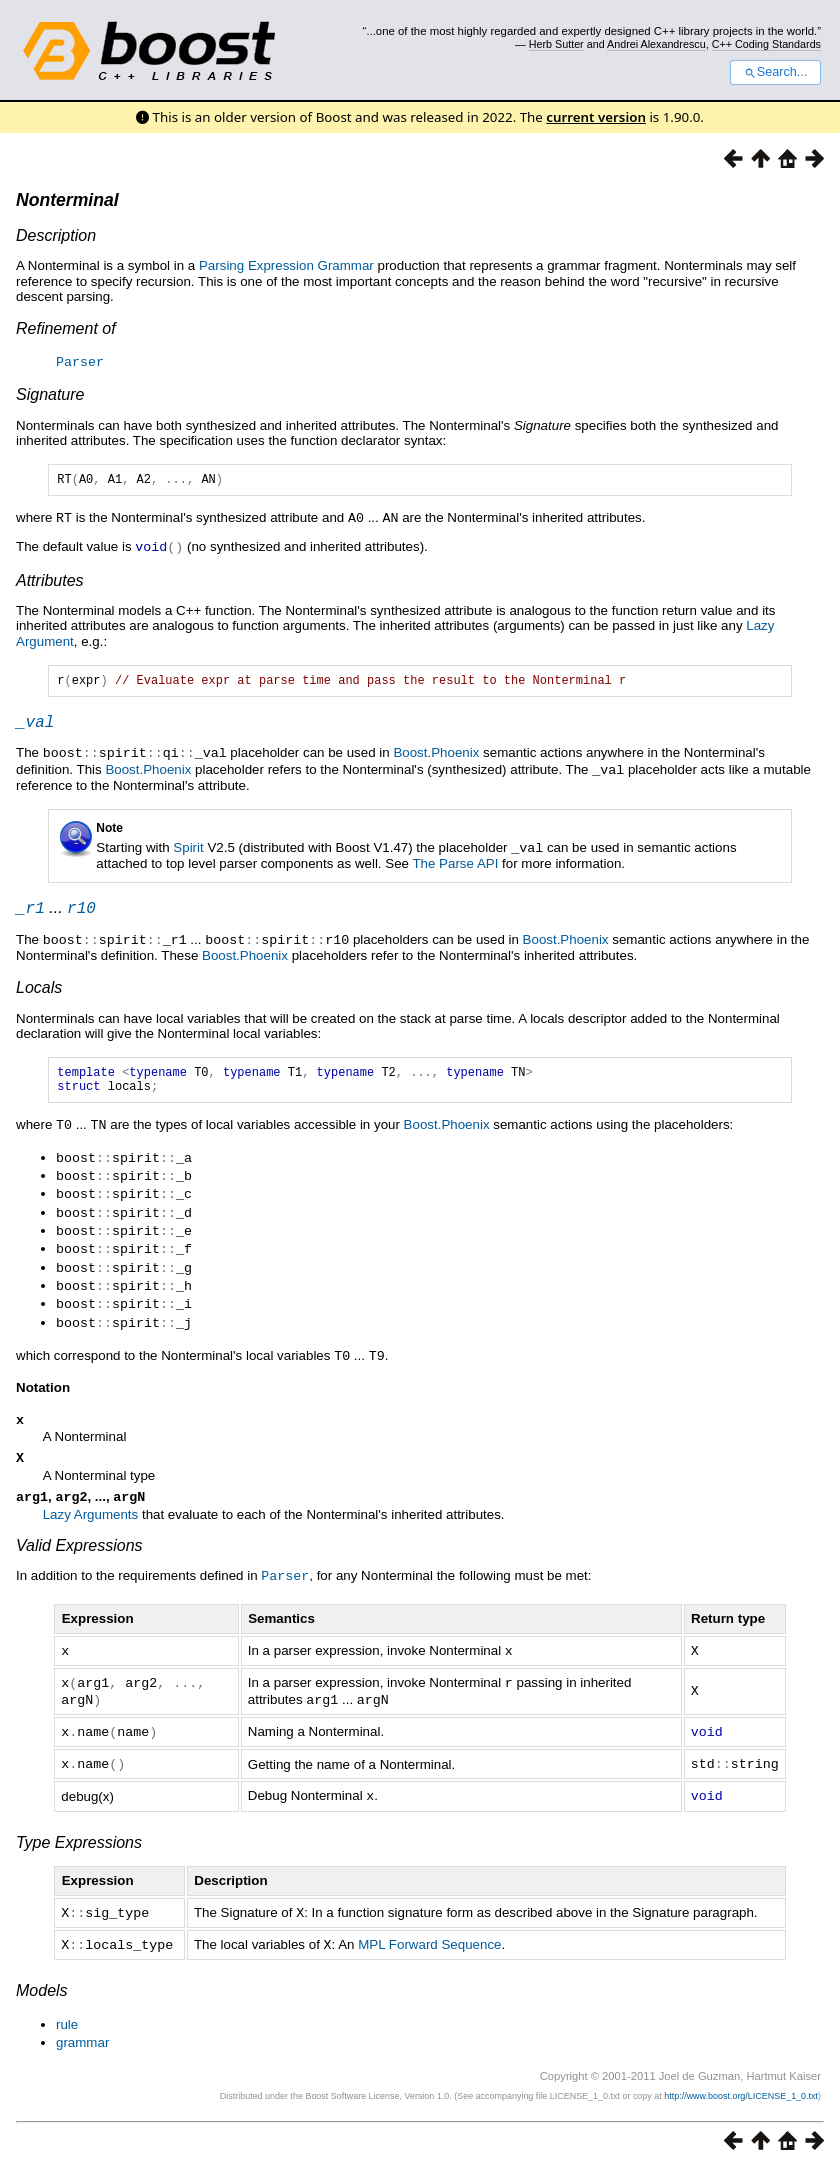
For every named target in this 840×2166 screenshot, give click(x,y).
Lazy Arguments (91, 1519)
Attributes (50, 580)
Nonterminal (67, 200)
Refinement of (66, 328)
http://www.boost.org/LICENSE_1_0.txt (741, 2092)
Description (56, 235)
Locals (39, 992)
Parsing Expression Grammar (286, 265)
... (56, 913)
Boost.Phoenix (436, 758)
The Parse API (455, 866)
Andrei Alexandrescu (656, 44)
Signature (50, 393)
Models (42, 1986)
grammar (82, 2038)
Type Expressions (79, 1840)
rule (67, 2020)
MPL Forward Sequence (429, 1941)
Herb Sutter (556, 44)
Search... (775, 72)
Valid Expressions (79, 1550)
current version (596, 117)
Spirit (188, 851)
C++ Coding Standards (766, 44)
